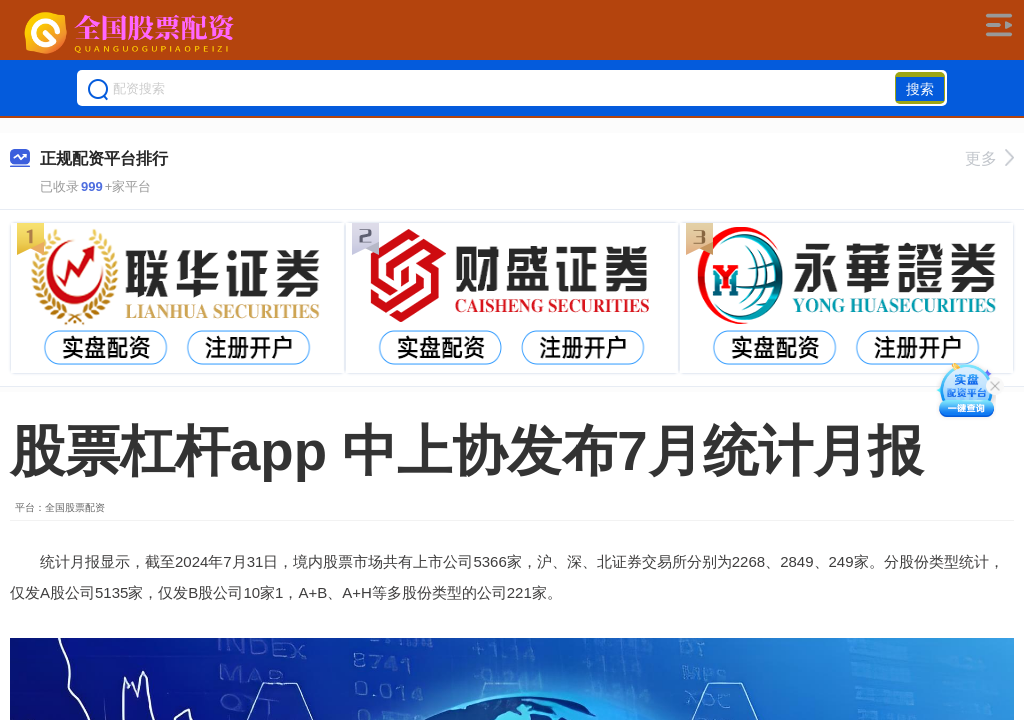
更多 (989, 158)
